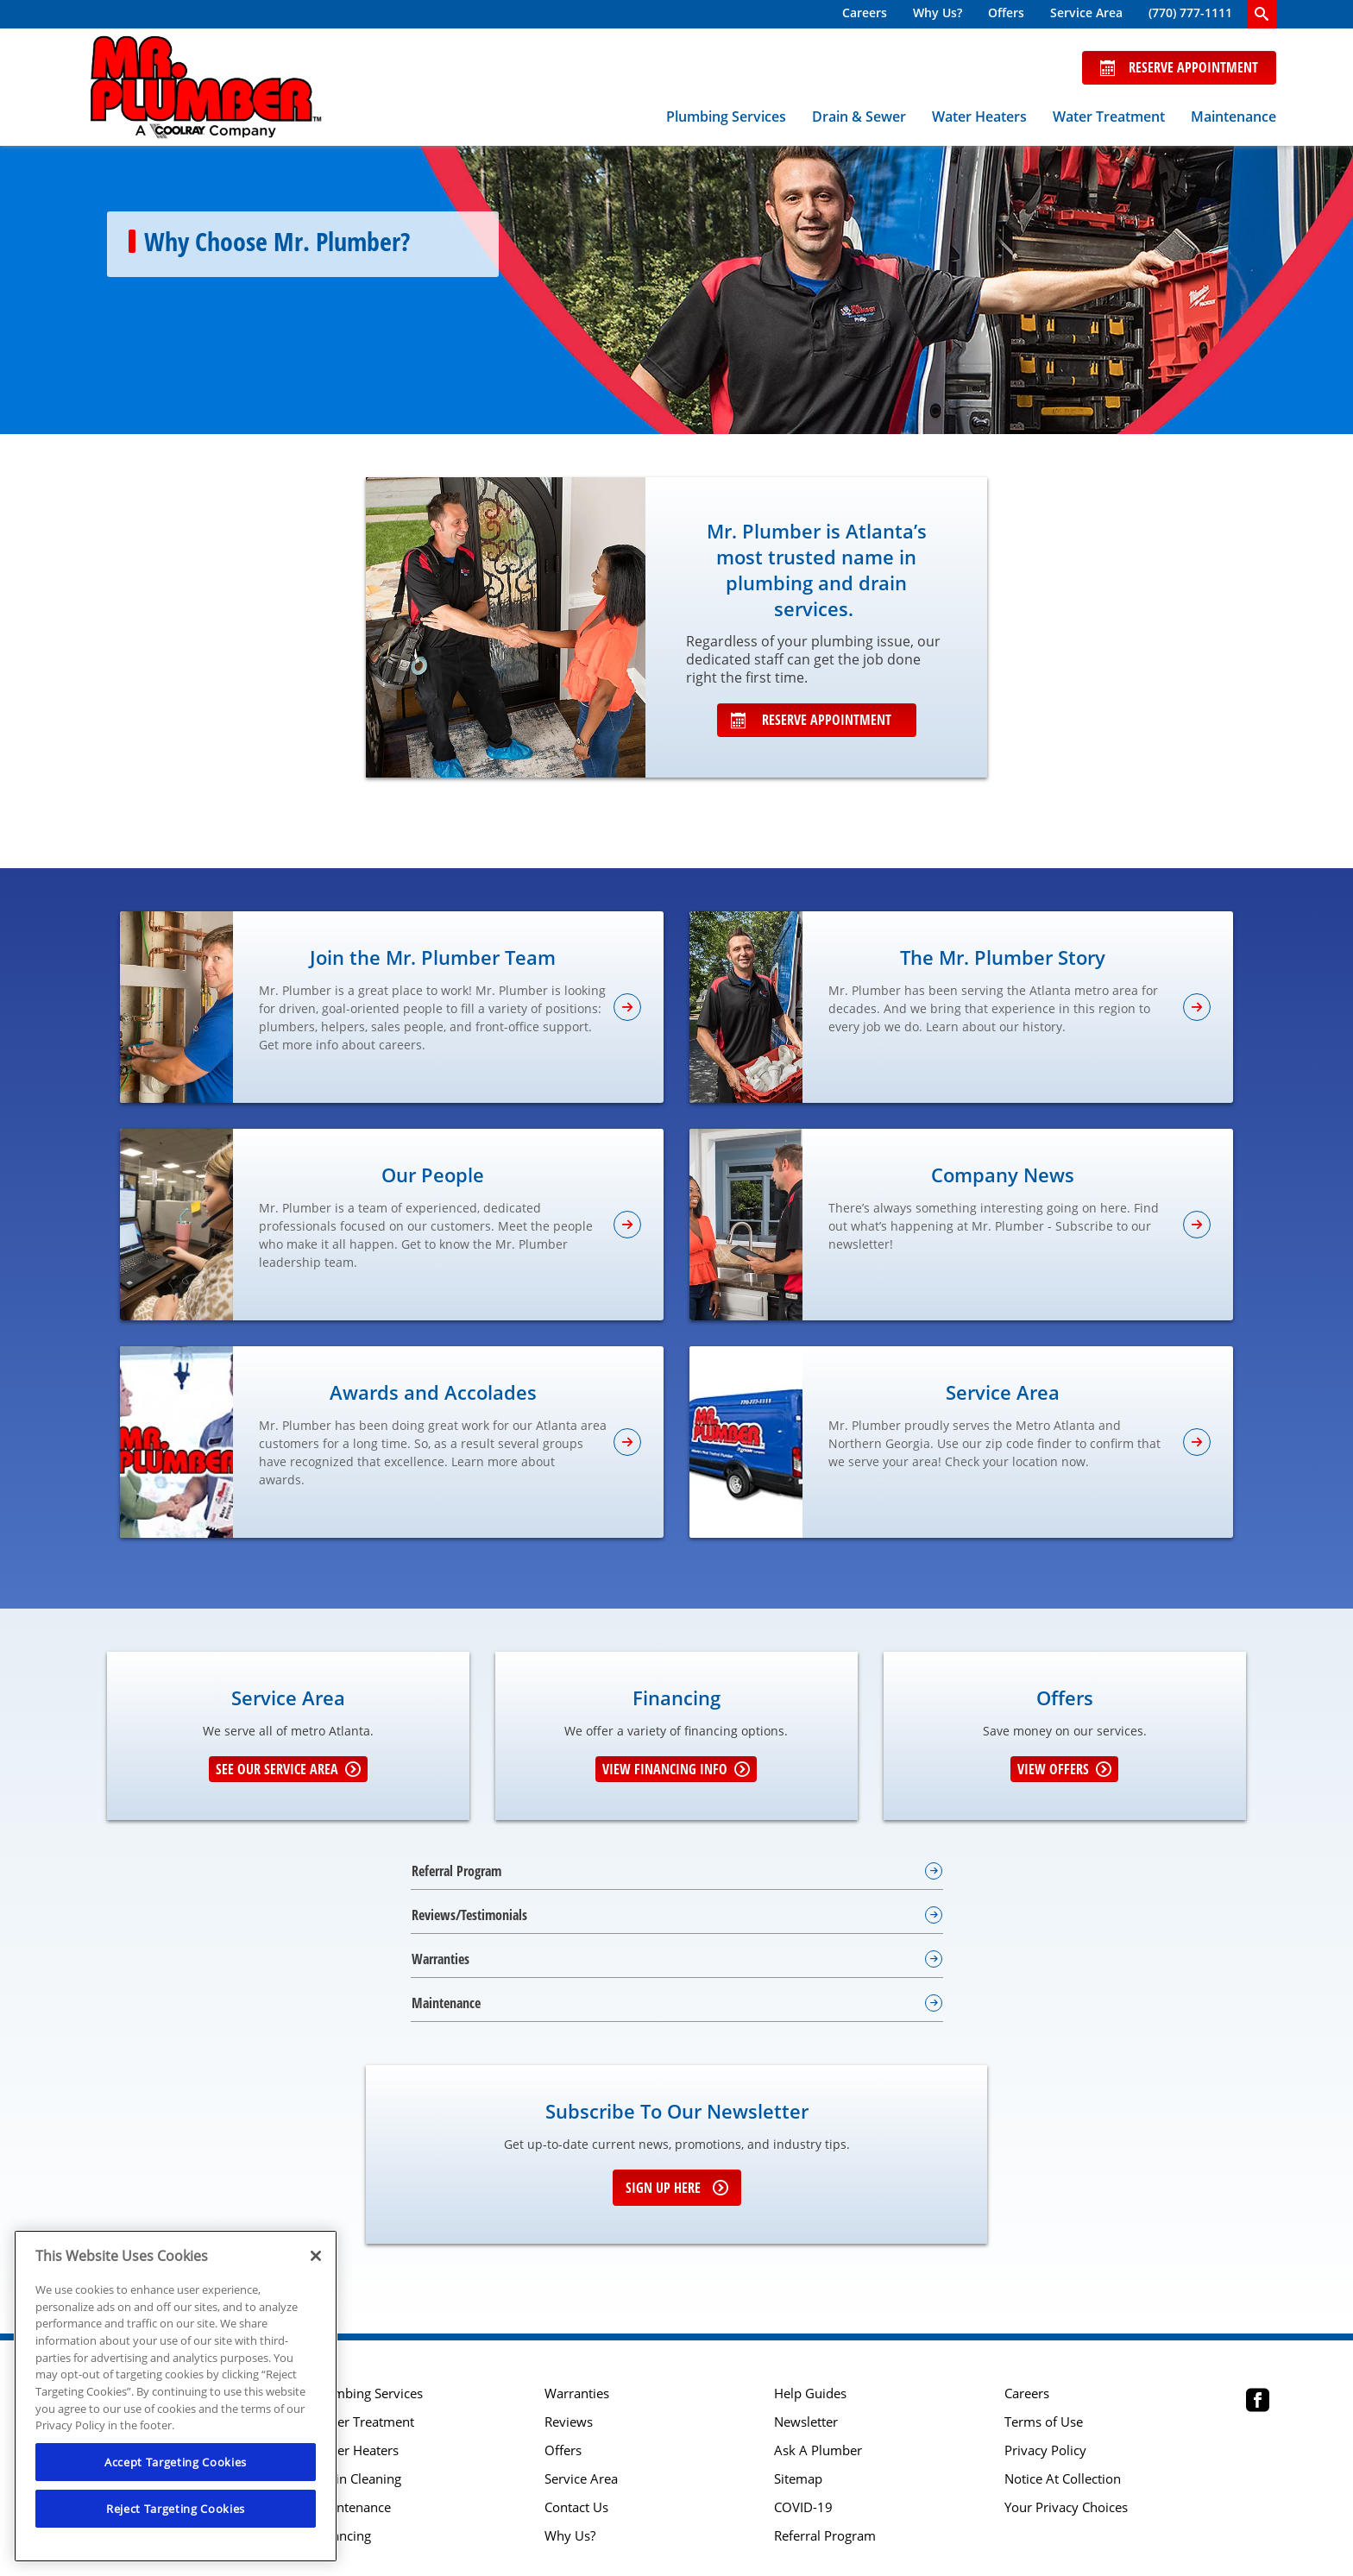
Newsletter (806, 2422)
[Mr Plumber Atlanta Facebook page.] (1257, 2402)
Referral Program (825, 2536)
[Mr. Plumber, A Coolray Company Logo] (206, 87)
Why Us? (937, 12)
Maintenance (1233, 116)
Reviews (568, 2422)
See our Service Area (288, 1769)
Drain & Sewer (859, 116)
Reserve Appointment (811, 719)
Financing (342, 2536)
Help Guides (810, 2393)
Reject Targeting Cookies (175, 2508)
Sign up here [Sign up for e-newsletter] (677, 2187)
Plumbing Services (726, 116)
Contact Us (576, 2507)
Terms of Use (1043, 2422)
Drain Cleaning (357, 2479)
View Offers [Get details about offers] (1064, 1769)
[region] (175, 2396)
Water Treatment (1109, 116)
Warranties (576, 2393)
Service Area (1086, 12)
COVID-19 (803, 2507)
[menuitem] (864, 14)
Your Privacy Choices (1066, 2507)
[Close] (316, 2256)
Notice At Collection (1062, 2479)
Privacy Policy (1045, 2450)
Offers (1006, 12)
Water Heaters (979, 116)
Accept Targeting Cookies (175, 2462)
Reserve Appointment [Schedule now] (1179, 67)
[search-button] (1261, 14)
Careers (864, 12)
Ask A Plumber (818, 2450)
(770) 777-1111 (1190, 12)
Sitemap (798, 2479)
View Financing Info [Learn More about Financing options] (676, 1769)
